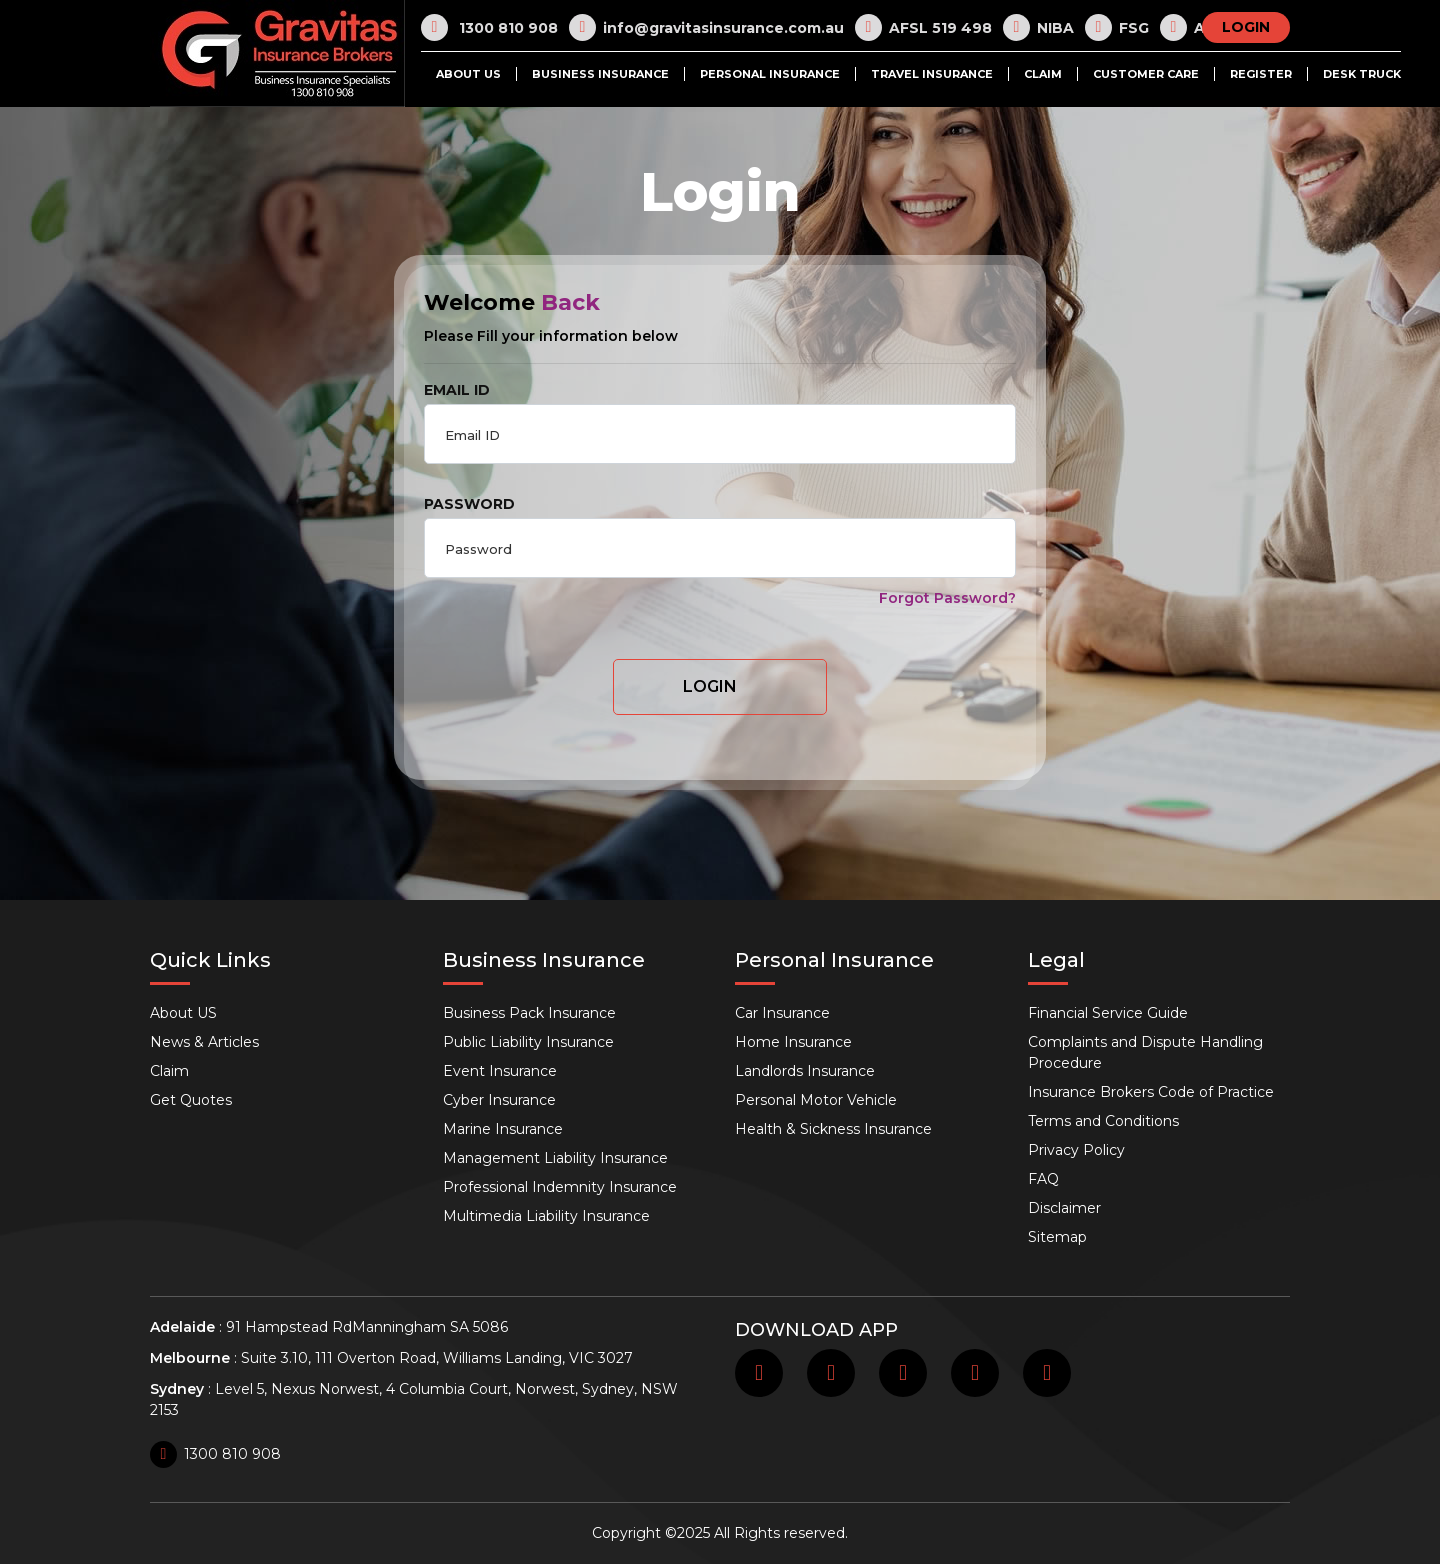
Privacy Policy (1076, 1150)
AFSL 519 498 (923, 27)
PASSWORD (469, 504)
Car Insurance (782, 1013)
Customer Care (1146, 74)
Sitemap (1057, 1237)
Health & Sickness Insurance (833, 1129)
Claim (1043, 74)
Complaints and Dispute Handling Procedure (1145, 1052)
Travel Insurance (932, 74)
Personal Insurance (770, 74)
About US (468, 74)
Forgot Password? (947, 598)
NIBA (1038, 27)
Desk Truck (1362, 74)
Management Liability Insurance (555, 1158)
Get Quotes (191, 1100)
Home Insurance (793, 1042)
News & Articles (204, 1042)
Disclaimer (1064, 1208)
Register (1261, 74)
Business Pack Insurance (529, 1013)
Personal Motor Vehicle (816, 1100)
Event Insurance (500, 1071)
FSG (1117, 27)
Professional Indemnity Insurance (560, 1187)
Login (710, 686)
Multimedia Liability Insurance (546, 1216)
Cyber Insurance (499, 1100)
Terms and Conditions (1103, 1121)
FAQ (1043, 1179)
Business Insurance (600, 74)
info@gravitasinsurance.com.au (706, 27)
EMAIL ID (457, 390)
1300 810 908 (489, 27)
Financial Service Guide (1108, 1013)
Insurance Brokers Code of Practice (1151, 1092)
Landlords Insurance (805, 1071)
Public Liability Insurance (528, 1042)
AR (1187, 27)
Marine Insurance (503, 1129)
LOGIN (1246, 27)
